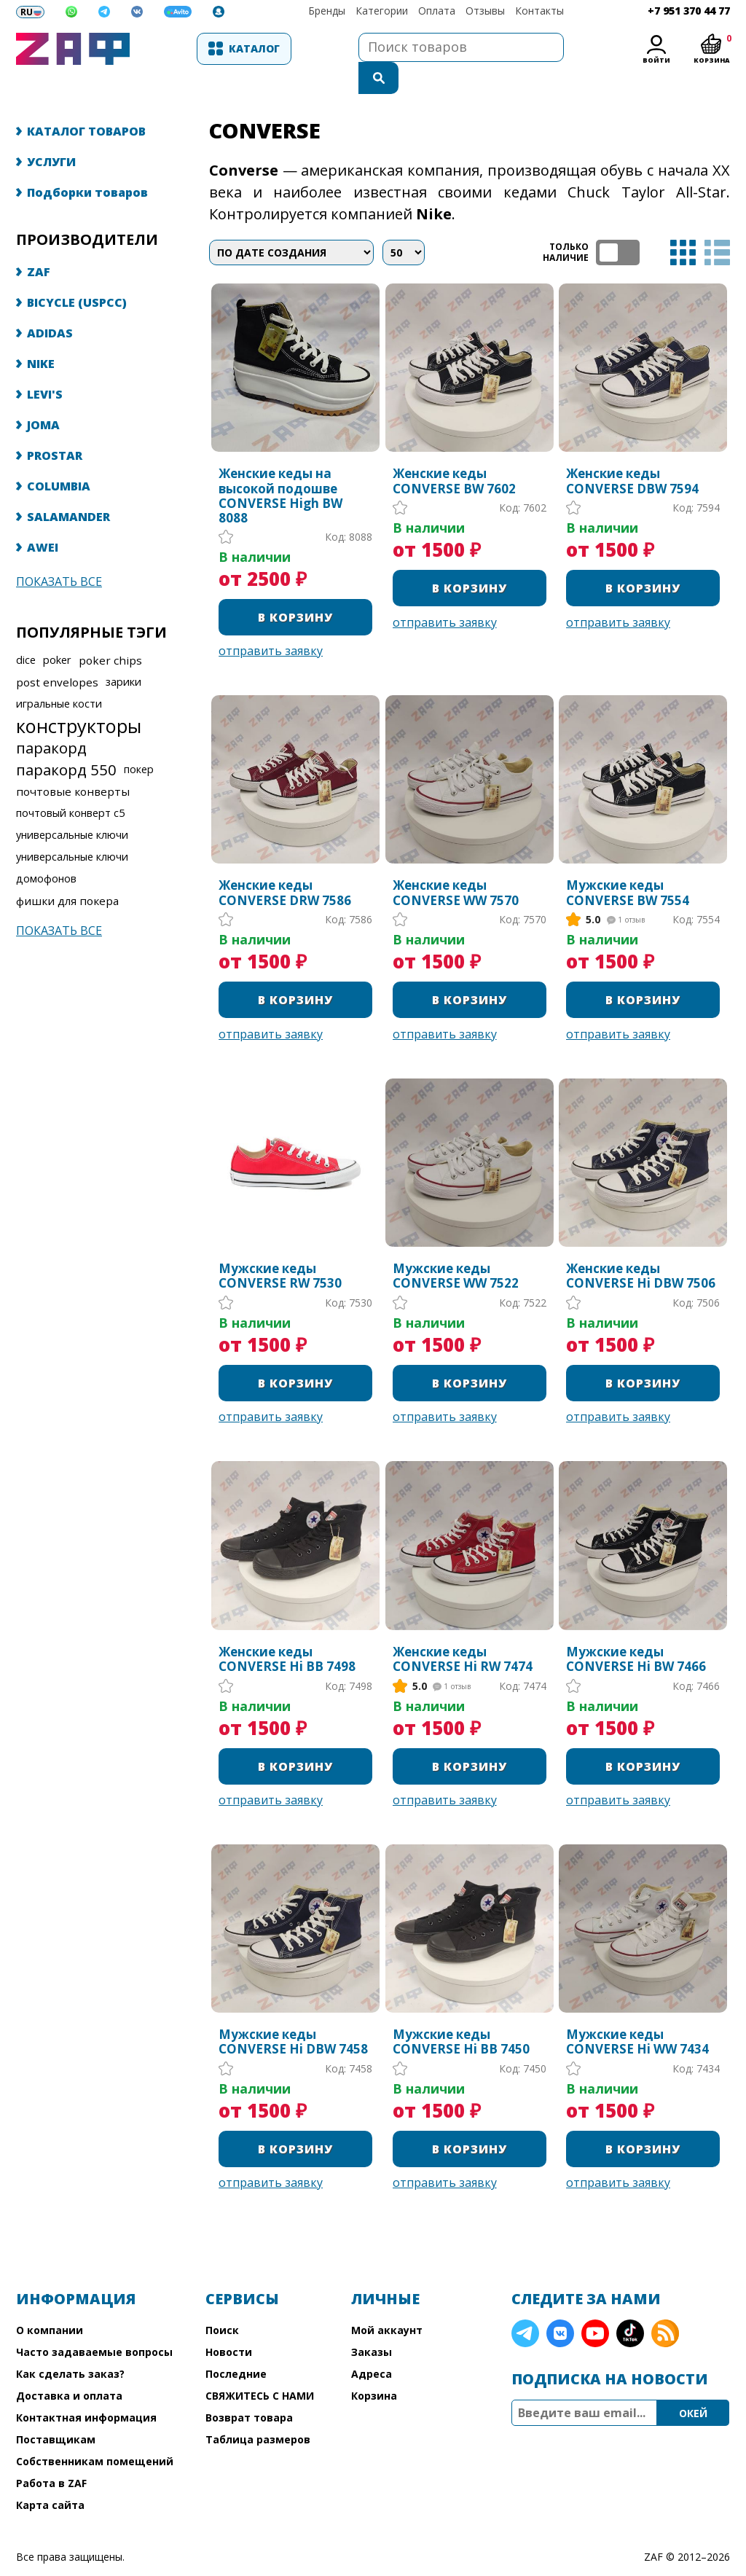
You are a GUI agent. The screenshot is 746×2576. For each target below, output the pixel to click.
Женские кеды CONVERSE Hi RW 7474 (463, 1630)
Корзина (374, 2366)
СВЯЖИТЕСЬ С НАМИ (259, 2366)
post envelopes (57, 653)
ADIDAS (50, 304)
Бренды (326, 10)
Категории (382, 10)
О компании (49, 2301)
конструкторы (78, 697)
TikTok (630, 2304)
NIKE (41, 334)
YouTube (595, 2304)
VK (560, 2304)
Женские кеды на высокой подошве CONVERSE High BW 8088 (280, 467)
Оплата (436, 10)
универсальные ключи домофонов (72, 838)
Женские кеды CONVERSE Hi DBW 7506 (640, 1247)
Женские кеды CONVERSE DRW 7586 (285, 864)
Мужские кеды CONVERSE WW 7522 (456, 1247)
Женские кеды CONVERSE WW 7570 (456, 864)
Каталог (212, 48)
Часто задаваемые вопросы (94, 2323)
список (717, 223)
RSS (665, 2304)
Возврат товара (249, 2388)
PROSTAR (54, 426)
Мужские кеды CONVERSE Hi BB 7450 (461, 2013)
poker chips (110, 631)
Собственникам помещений (94, 2432)
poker (57, 631)
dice (26, 631)
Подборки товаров (87, 163)
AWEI (42, 518)
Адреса (371, 2345)
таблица (683, 223)
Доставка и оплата (69, 2366)
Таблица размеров (257, 2410)
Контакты (539, 10)
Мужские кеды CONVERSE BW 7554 (627, 864)
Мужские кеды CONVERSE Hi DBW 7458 (293, 2013)
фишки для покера (67, 871)
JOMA (43, 396)
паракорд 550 (66, 740)
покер (139, 740)
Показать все (59, 552)
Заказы (371, 2323)
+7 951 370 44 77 (689, 10)
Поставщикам (55, 2410)
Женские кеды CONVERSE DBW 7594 (632, 452)
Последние (236, 2345)
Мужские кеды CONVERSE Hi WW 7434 (637, 2013)
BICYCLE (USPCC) (77, 273)
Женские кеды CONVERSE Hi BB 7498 (287, 1630)
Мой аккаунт (387, 2301)
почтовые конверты (73, 762)
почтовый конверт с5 (70, 784)
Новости (228, 2323)
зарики (123, 652)
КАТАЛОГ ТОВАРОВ (86, 102)
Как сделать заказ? (70, 2345)
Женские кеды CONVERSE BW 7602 (454, 452)
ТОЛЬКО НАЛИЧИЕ (618, 223)
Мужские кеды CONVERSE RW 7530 (280, 1247)
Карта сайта (50, 2476)
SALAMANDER (68, 487)
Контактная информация (86, 2388)
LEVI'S (45, 365)
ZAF (38, 243)
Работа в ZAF (51, 2454)
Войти (656, 60)
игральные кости (59, 674)
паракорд (51, 718)
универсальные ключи (72, 806)
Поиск (222, 2301)
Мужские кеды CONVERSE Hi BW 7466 (636, 1630)
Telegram (525, 2304)
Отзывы (485, 10)
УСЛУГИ (51, 133)
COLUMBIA (58, 457)
